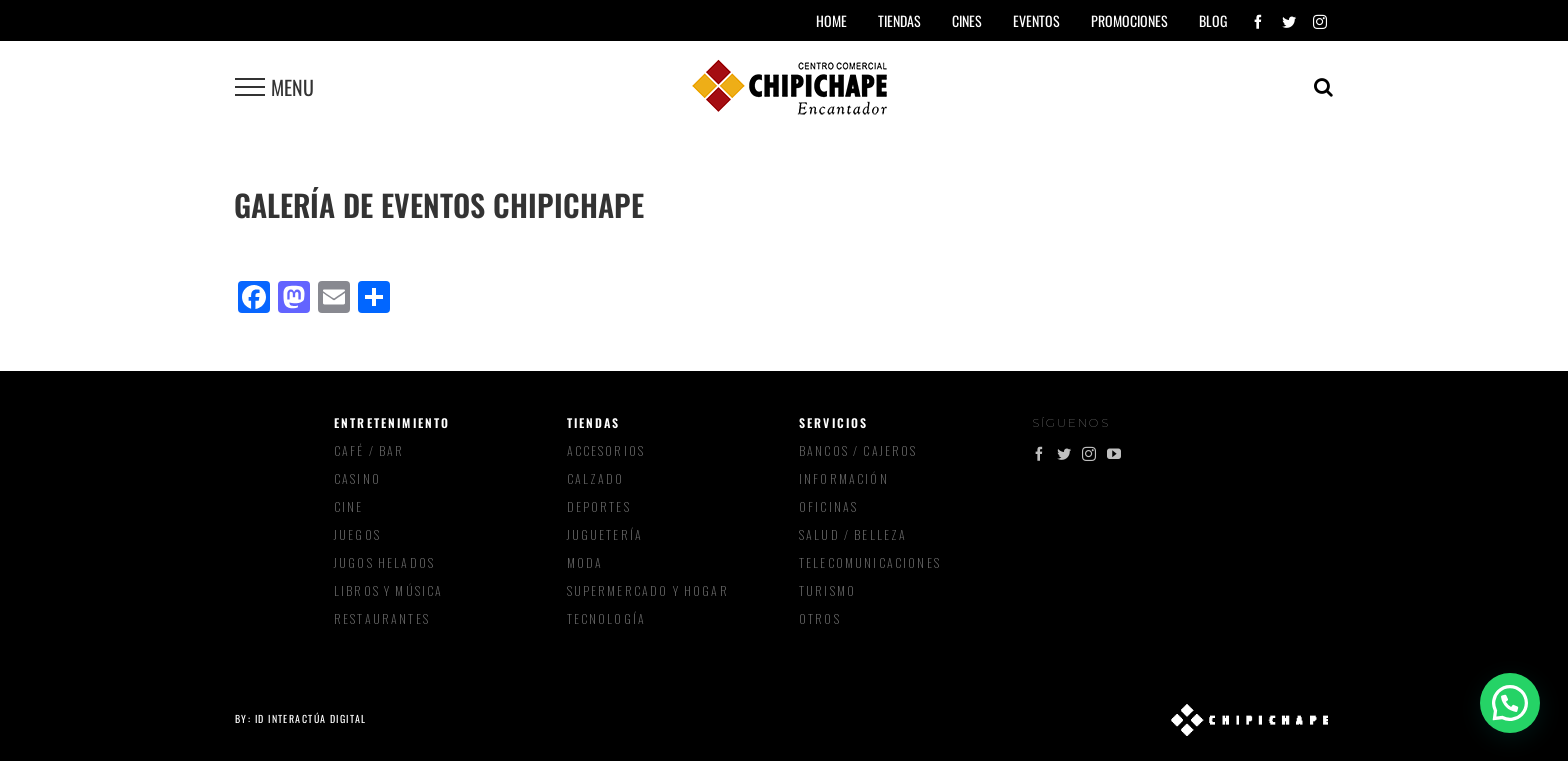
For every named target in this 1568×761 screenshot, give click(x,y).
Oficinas (828, 506)
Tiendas (594, 422)
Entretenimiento (392, 422)
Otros (820, 618)
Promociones (1129, 20)
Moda (585, 562)
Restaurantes (382, 618)
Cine (349, 506)
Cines (967, 20)
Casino (357, 478)
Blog (1213, 20)
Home (831, 20)
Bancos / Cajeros (858, 450)
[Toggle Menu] (250, 87)
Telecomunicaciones (870, 562)
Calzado (596, 478)
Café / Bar (369, 450)
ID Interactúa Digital (311, 718)
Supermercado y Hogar (648, 590)
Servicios (833, 422)
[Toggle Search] (1323, 87)
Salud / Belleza (853, 534)
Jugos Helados (384, 562)
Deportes (599, 506)
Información (844, 478)
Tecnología (607, 618)
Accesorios (606, 450)
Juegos (357, 534)
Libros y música (388, 590)
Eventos (1036, 20)
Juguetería (605, 534)
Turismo (827, 590)
